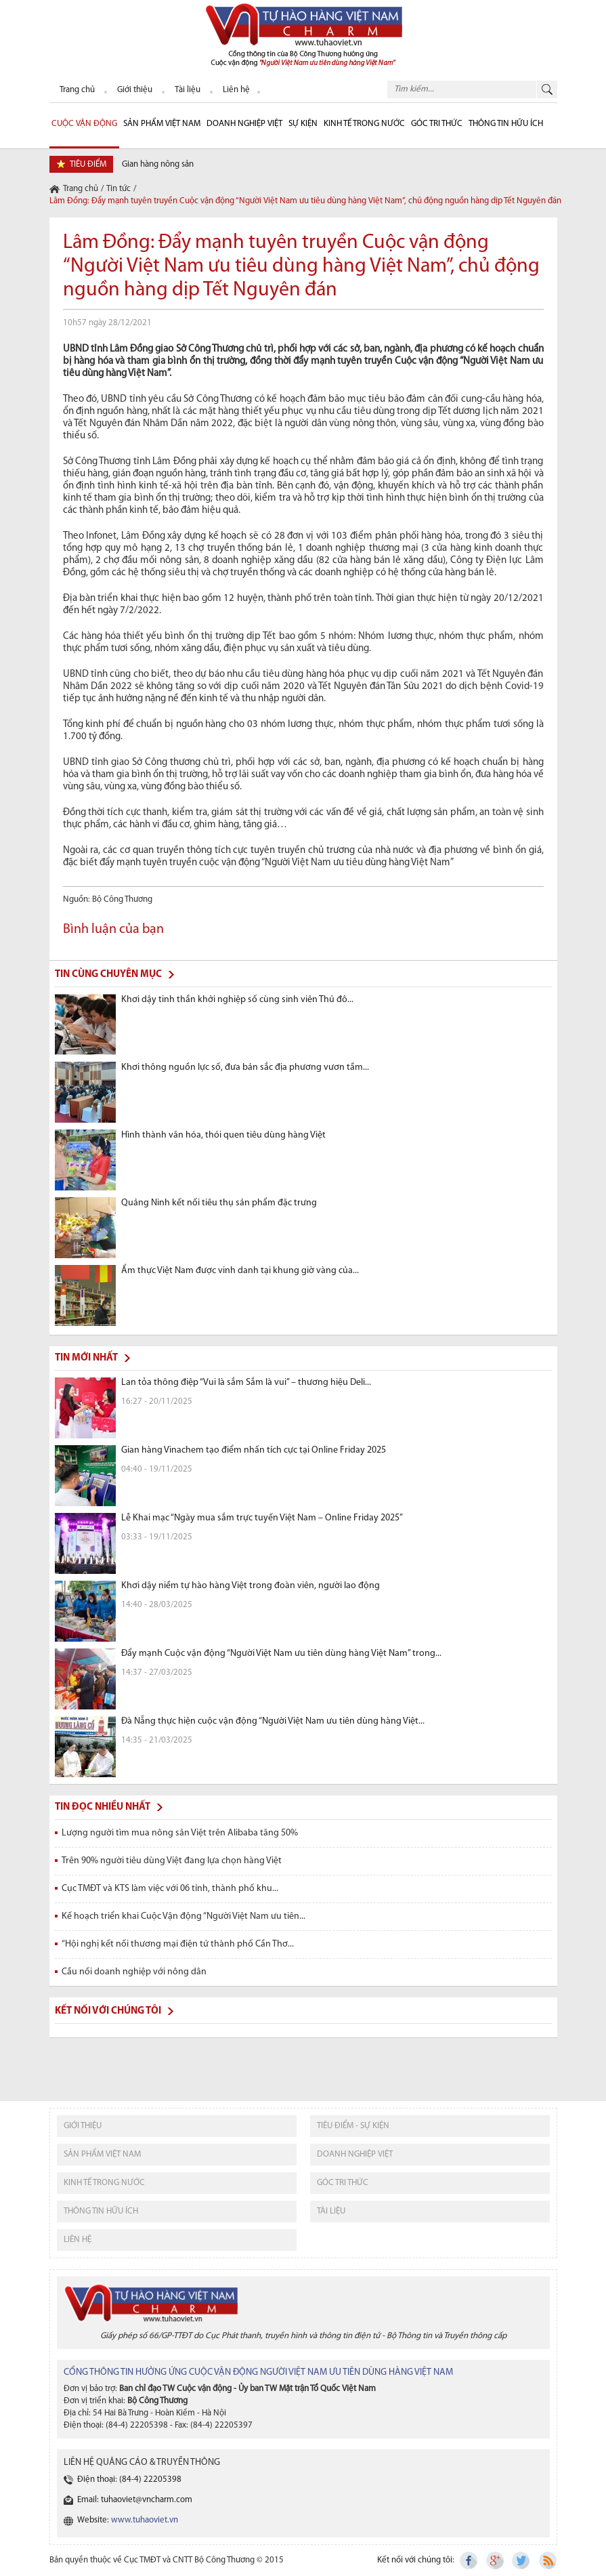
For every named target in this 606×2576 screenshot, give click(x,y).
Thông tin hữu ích (506, 123)
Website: (127, 2520)
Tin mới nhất (86, 1358)
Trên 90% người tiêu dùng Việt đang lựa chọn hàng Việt (172, 1861)
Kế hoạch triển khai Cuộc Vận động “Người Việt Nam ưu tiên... (183, 1916)
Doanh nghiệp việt (355, 2154)
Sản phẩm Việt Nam (161, 123)
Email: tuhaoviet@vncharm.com (134, 2499)
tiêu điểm (88, 164)
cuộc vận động (84, 123)
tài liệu (331, 2211)
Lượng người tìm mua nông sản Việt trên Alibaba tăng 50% (180, 1833)
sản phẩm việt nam (102, 2154)
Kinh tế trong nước (364, 123)
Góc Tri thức (436, 123)
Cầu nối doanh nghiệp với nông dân (134, 1972)
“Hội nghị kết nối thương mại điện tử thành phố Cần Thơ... (178, 1944)
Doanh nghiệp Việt (244, 123)
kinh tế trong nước (104, 2182)
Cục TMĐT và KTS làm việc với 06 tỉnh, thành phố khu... (170, 1889)
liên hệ (77, 2239)
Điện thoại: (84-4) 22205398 (129, 2479)
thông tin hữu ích (101, 2211)
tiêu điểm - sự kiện (353, 2125)
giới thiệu (83, 2125)
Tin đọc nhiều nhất (102, 1807)
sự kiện (303, 123)
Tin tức (118, 188)
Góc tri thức (342, 2182)
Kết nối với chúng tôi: (415, 2560)
